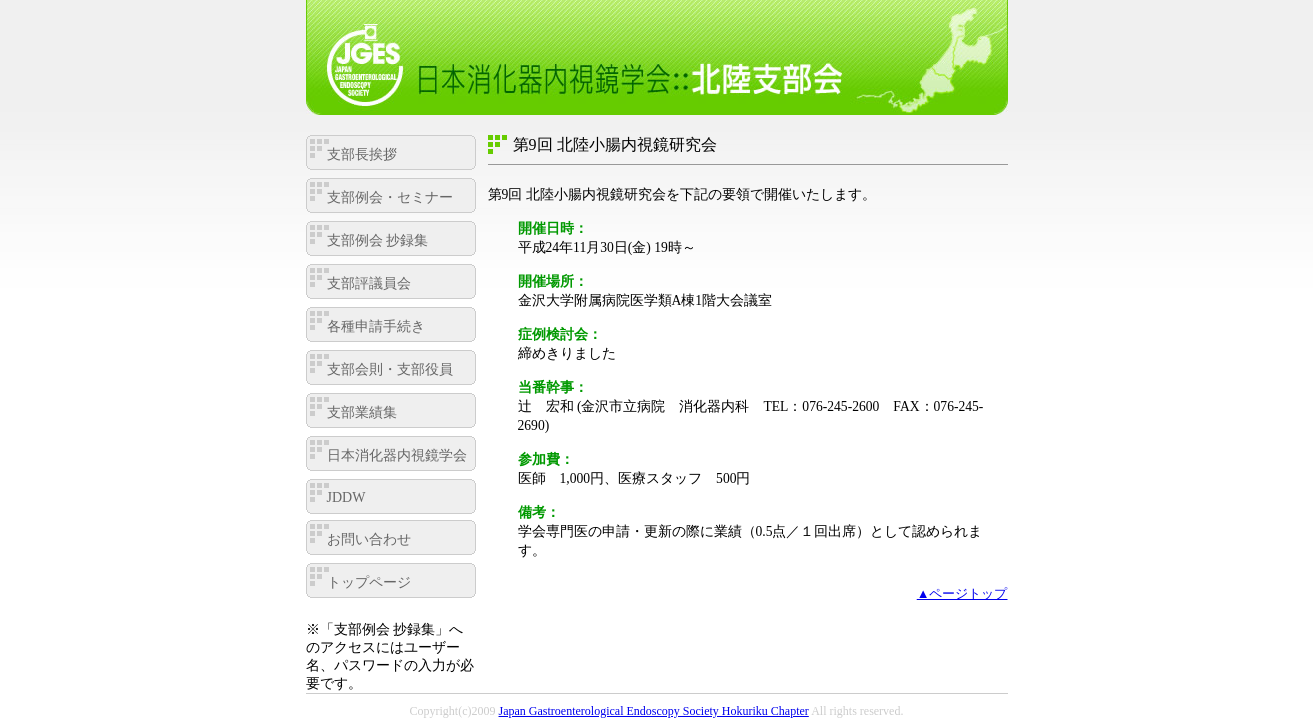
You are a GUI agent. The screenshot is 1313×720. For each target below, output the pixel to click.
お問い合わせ (369, 539)
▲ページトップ (962, 593)
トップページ (369, 582)
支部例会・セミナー (390, 197)
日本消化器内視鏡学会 (397, 455)
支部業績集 (362, 412)
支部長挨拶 (362, 154)
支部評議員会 (369, 283)
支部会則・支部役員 (390, 369)
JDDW (346, 497)
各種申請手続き (376, 326)
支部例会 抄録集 (378, 240)
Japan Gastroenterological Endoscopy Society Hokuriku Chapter (654, 711)
